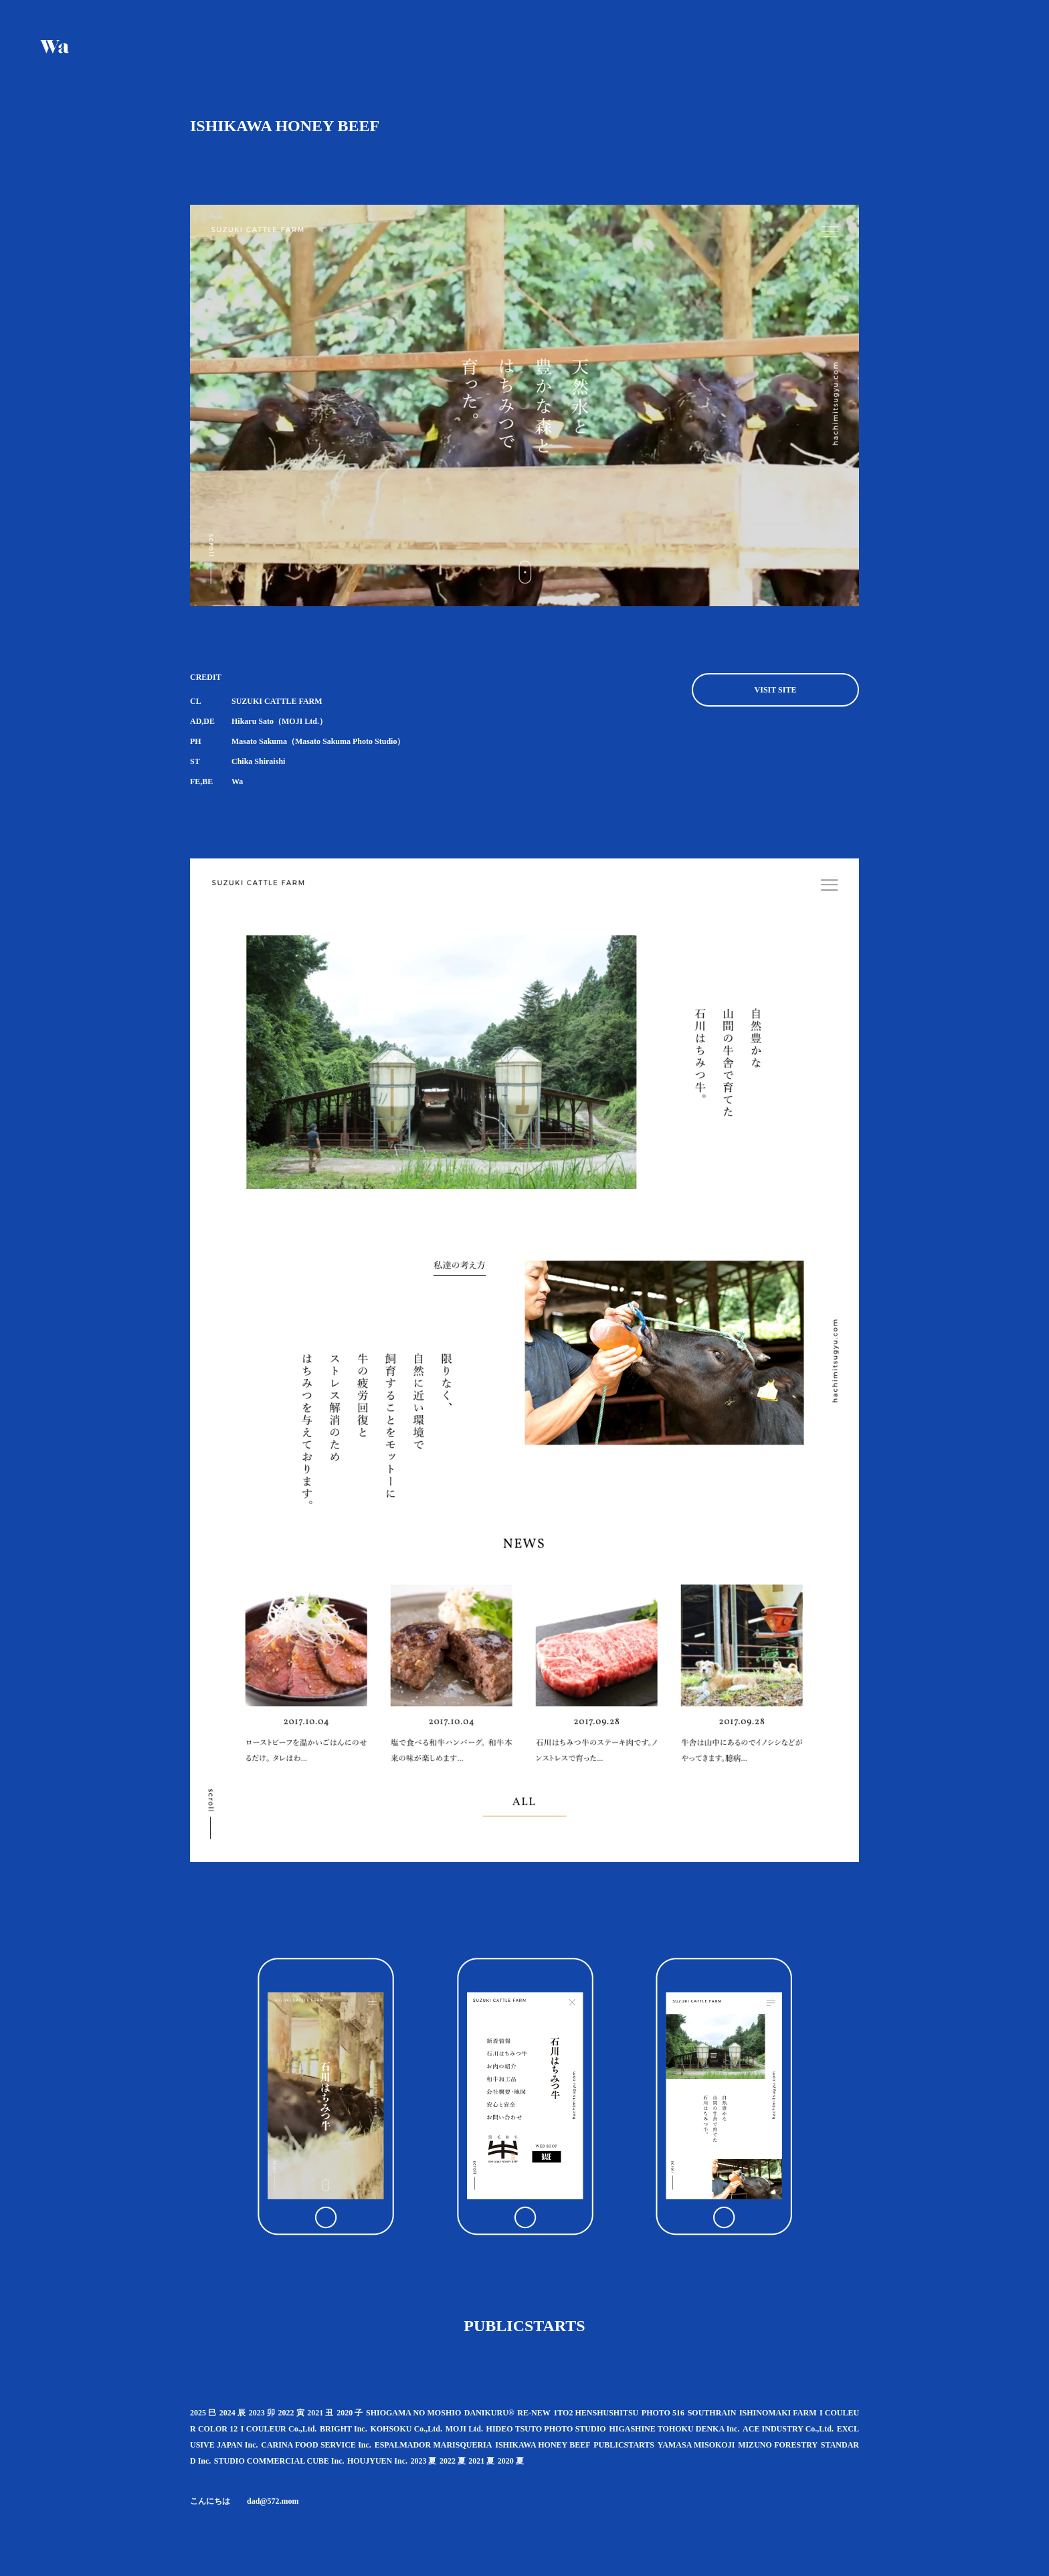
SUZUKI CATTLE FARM (276, 701)
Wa (237, 781)
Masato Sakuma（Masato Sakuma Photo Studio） (318, 741)
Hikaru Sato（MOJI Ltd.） (279, 721)
